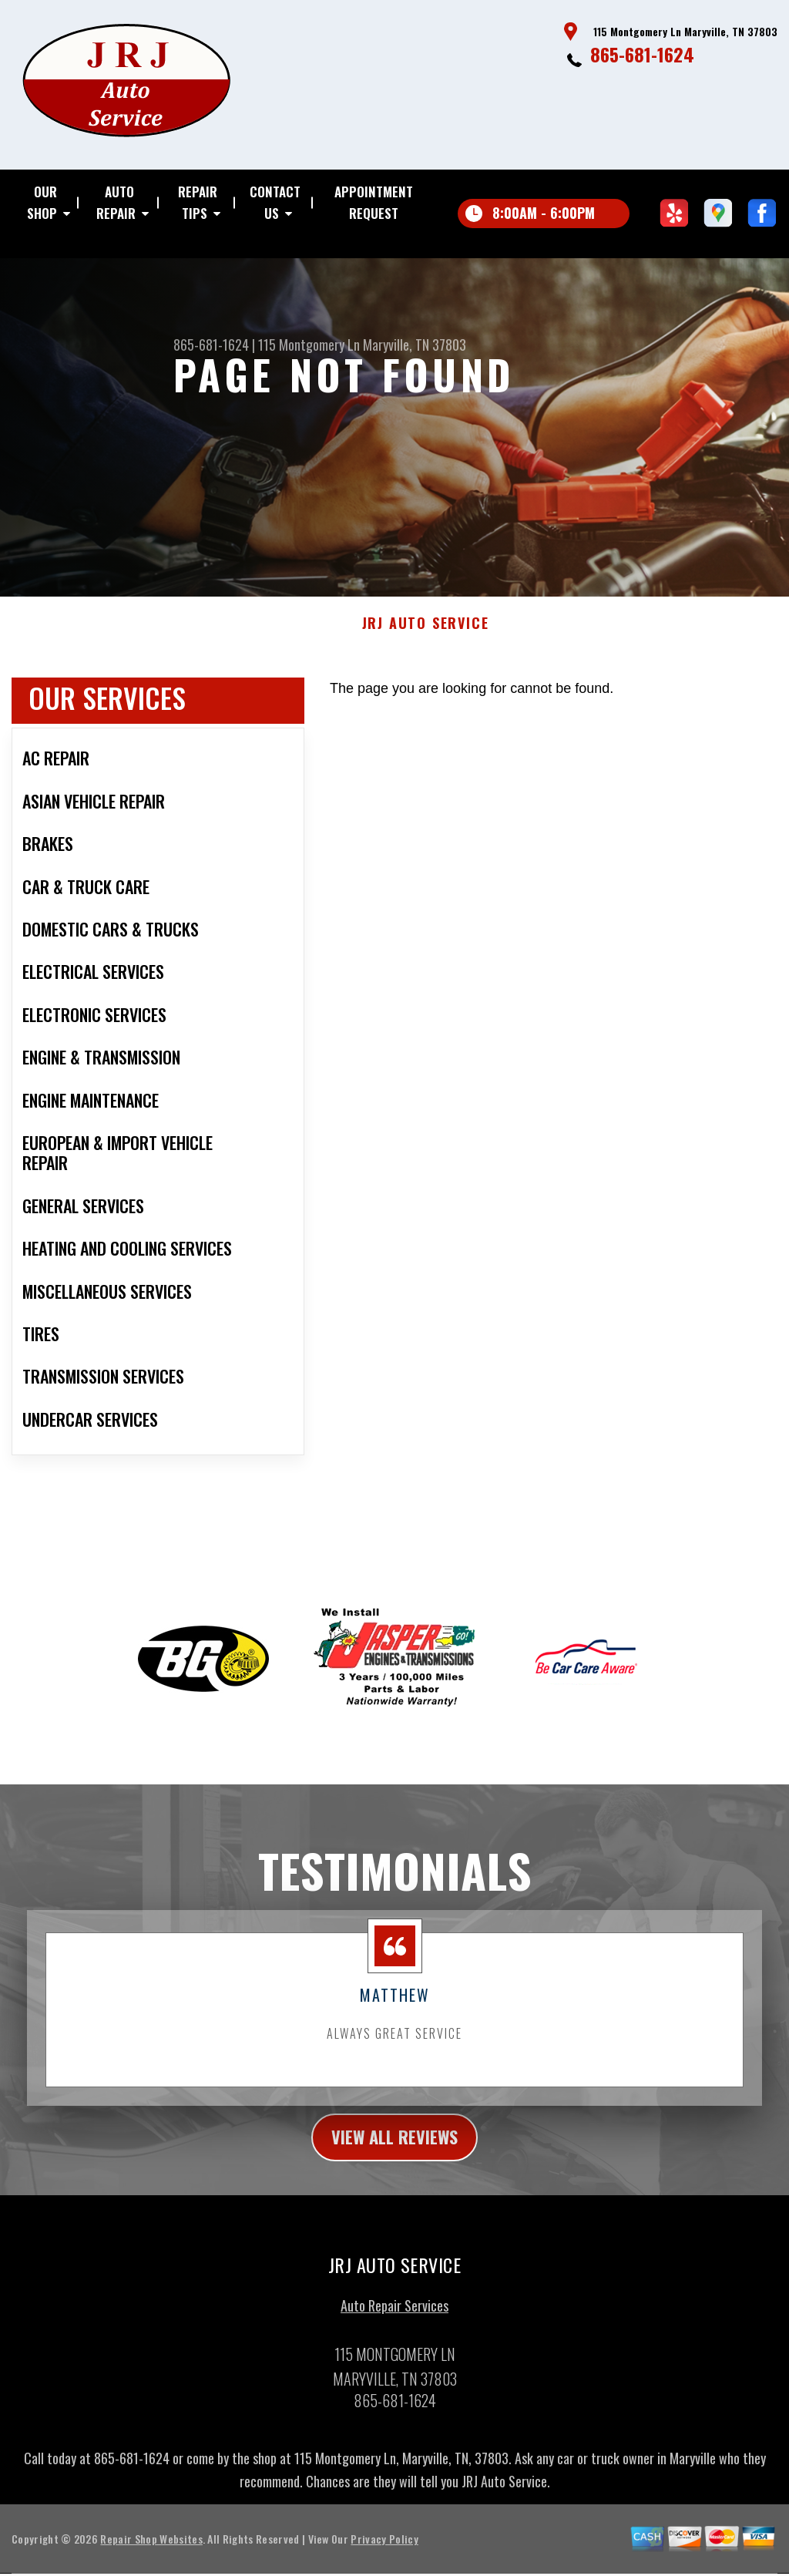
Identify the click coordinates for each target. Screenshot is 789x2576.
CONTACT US (275, 202)
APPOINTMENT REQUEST (373, 202)
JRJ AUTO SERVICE (425, 631)
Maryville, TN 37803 (414, 345)
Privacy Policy (384, 2549)
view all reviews (394, 2146)
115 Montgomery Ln (309, 345)
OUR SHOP (42, 202)
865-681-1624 (642, 54)
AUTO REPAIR (116, 202)
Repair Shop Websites (151, 2549)
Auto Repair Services (394, 2315)
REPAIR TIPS (197, 202)
